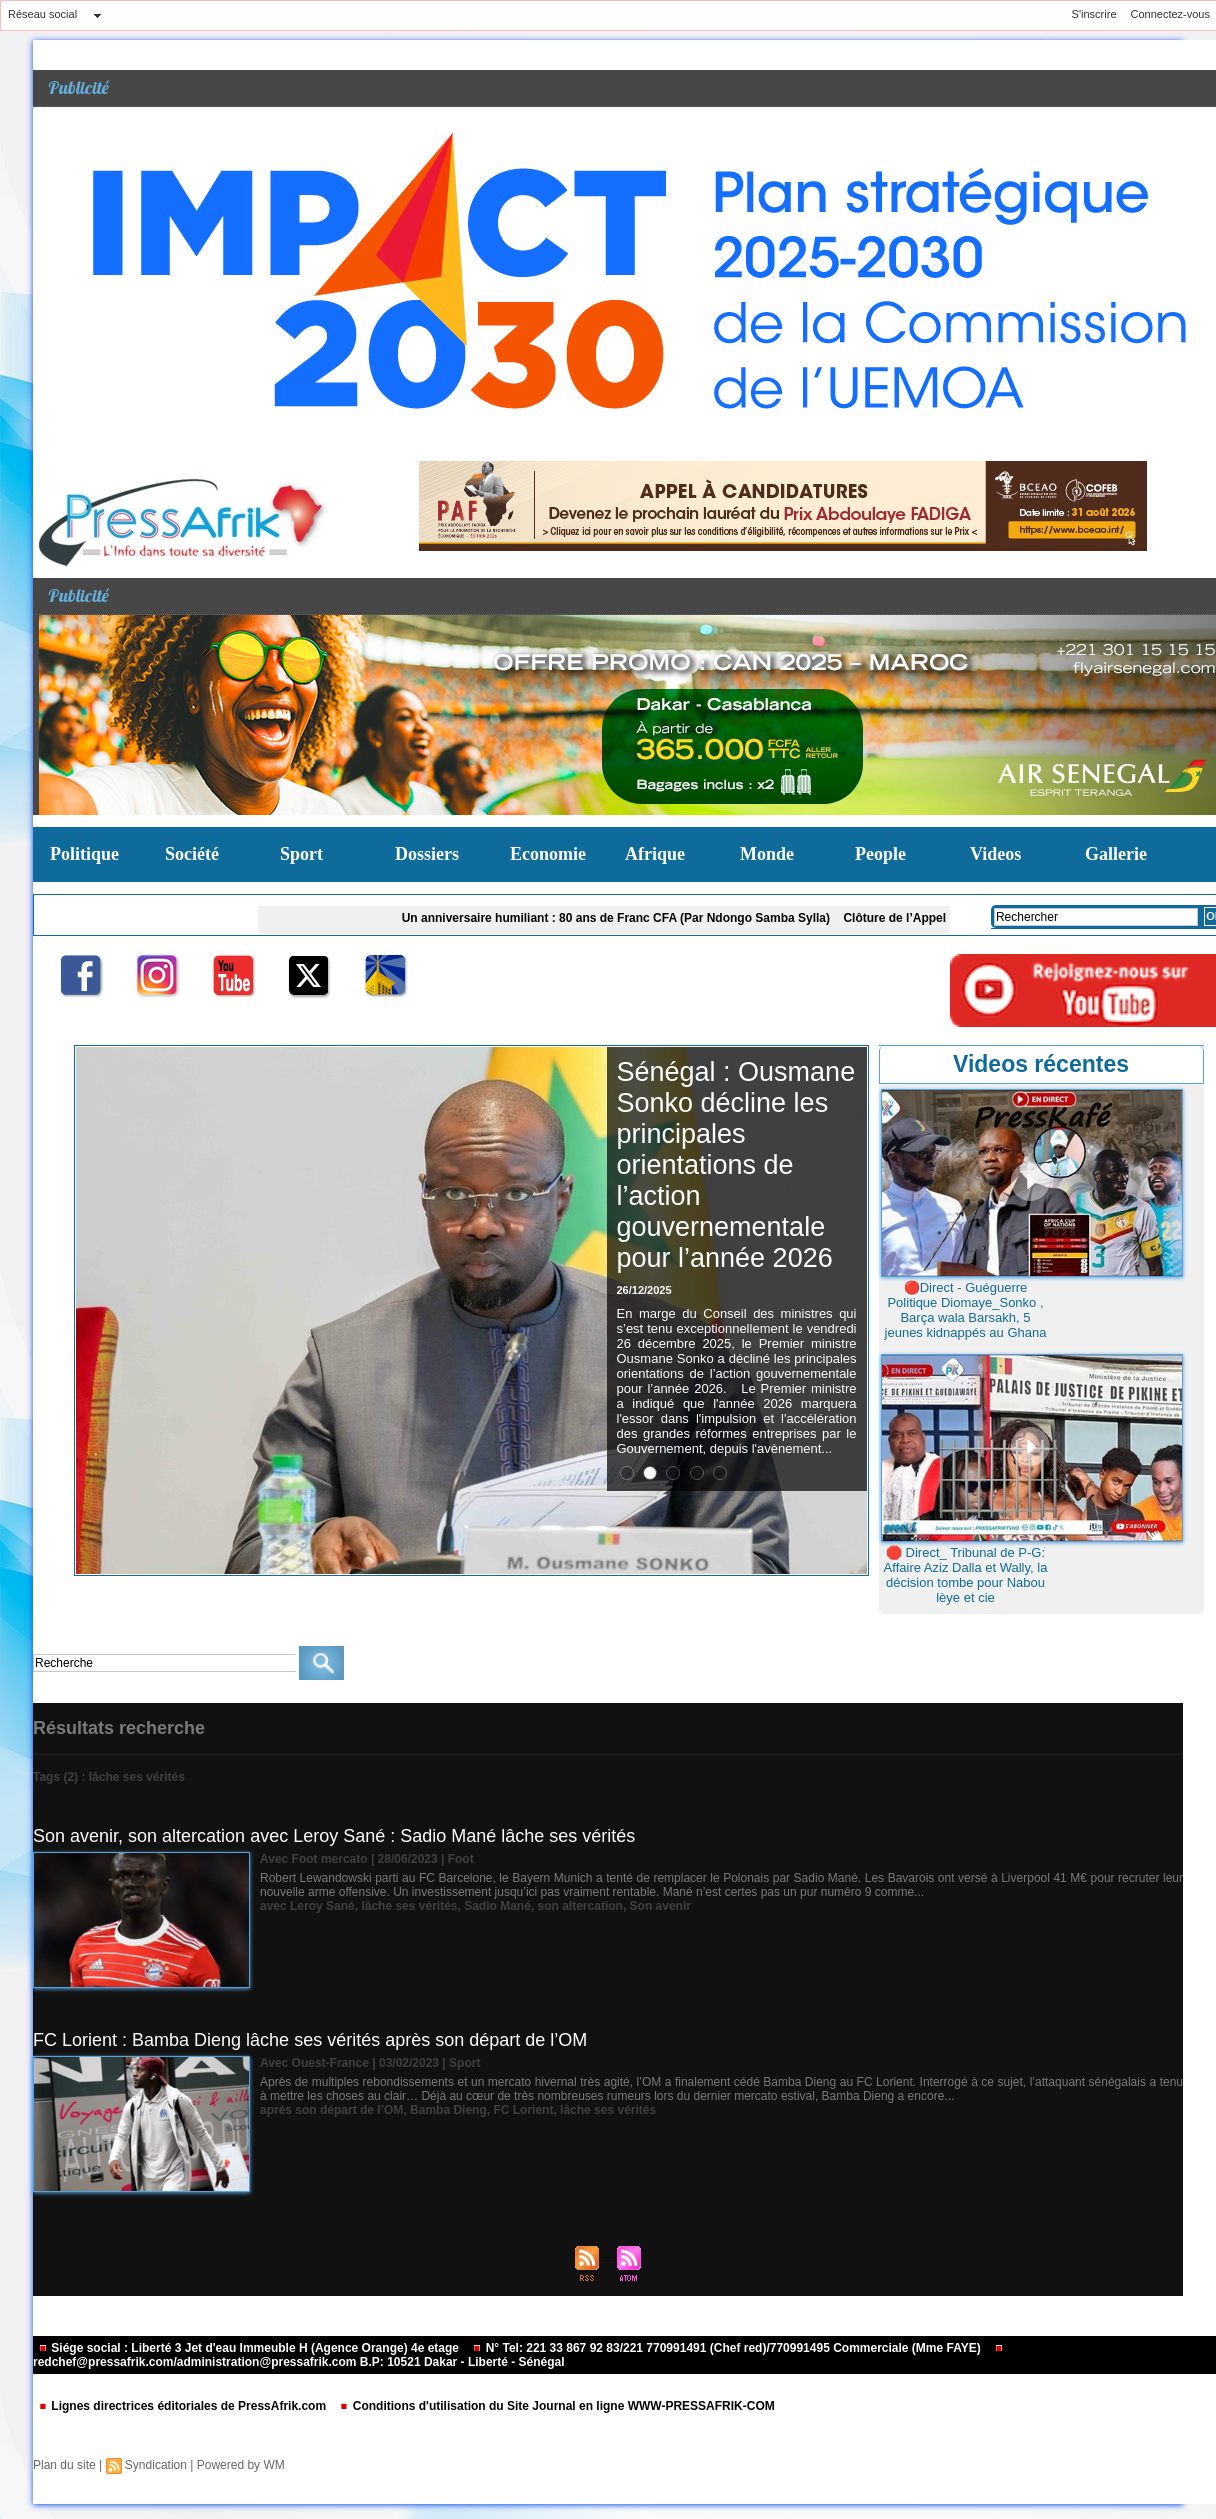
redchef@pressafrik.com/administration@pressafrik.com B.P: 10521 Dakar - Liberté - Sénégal (518, 2356)
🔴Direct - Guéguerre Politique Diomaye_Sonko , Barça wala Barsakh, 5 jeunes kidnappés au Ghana (966, 1310)
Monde (767, 854)
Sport (301, 854)
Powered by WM (241, 2465)
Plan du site (64, 2465)
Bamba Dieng (448, 2110)
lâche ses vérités (409, 1906)
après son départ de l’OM (331, 2110)
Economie (548, 854)
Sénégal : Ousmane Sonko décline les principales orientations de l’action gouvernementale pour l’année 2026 (736, 1165)
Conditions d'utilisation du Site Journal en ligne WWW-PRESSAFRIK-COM (556, 2406)
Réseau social (42, 14)
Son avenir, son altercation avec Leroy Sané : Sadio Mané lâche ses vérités (334, 1836)
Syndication (156, 2465)
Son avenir (660, 1906)
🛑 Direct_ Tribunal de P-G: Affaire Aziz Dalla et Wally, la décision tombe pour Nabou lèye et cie (966, 1575)
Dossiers (427, 854)
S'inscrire (1094, 14)
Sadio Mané (497, 1906)
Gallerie (1116, 854)
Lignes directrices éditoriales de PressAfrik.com (183, 2406)
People (880, 854)
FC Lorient (523, 2110)
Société (192, 854)
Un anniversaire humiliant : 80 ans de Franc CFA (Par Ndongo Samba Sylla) (622, 918)
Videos (995, 854)
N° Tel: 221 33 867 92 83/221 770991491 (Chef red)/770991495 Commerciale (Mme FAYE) (728, 2348)
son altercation (580, 1906)
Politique (84, 854)
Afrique (655, 854)
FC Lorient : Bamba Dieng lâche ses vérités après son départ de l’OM (310, 2040)
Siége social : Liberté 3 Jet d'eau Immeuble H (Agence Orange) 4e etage (250, 2348)
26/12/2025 (644, 1290)
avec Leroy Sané (307, 1906)
